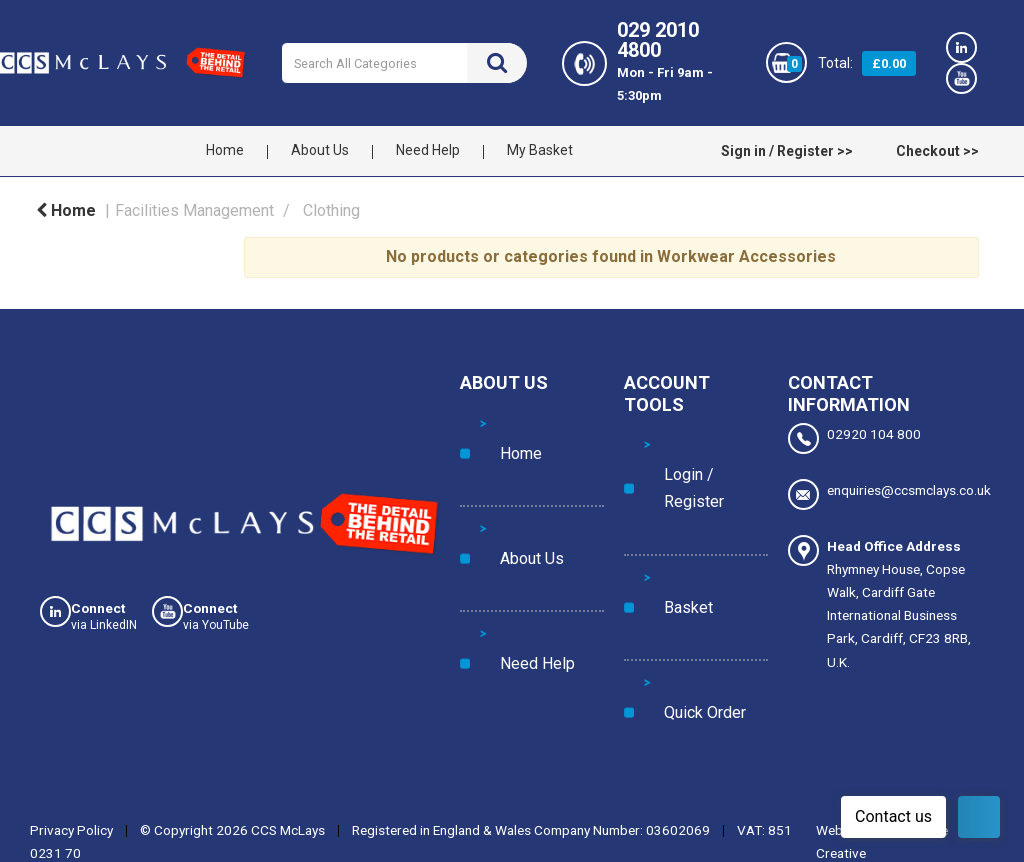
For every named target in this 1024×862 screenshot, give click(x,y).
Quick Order (680, 524)
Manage (731, 827)
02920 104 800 (854, 438)
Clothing (331, 210)
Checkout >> (937, 151)
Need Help (428, 150)
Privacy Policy (71, 735)
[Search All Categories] (404, 63)
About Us (320, 150)
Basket (664, 483)
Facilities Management (194, 210)
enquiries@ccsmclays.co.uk (886, 484)
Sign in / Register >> (787, 151)
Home (225, 150)
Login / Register (691, 442)
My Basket (540, 150)
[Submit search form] (497, 63)
